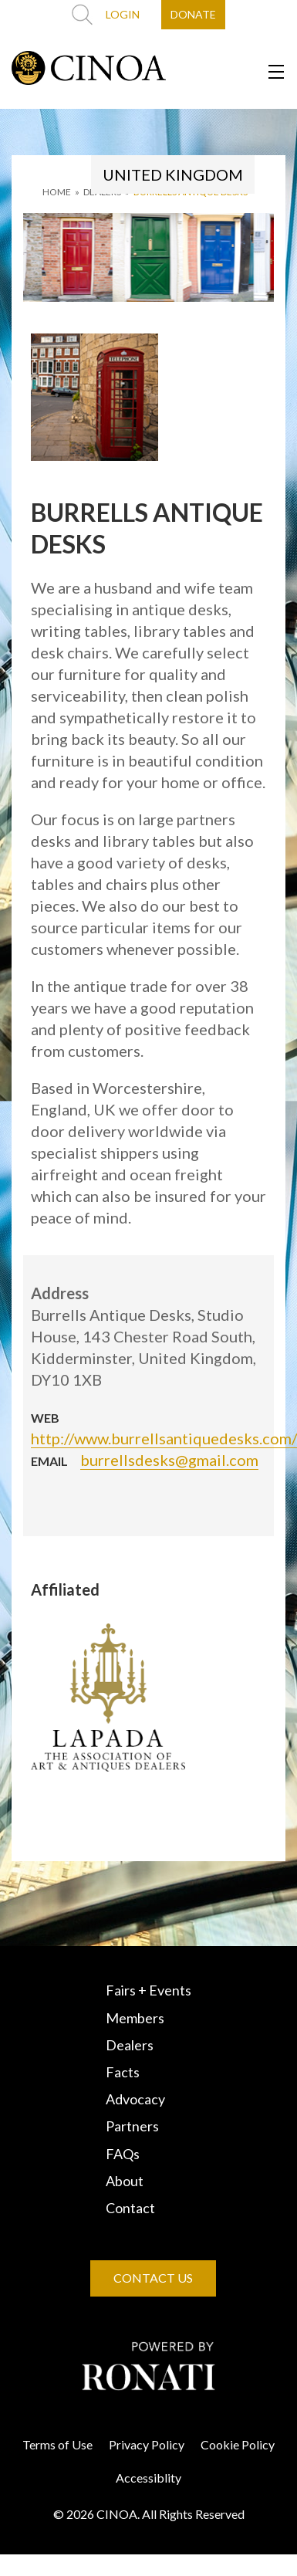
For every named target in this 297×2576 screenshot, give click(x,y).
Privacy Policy (146, 2444)
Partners (132, 2125)
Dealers (130, 2044)
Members (135, 2017)
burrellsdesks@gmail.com (169, 1459)
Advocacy (135, 2098)
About (124, 2180)
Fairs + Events (148, 1990)
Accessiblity (148, 2477)
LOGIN (123, 14)
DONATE (193, 14)
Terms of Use (57, 2444)
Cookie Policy (238, 2444)
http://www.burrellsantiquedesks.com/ (164, 1438)
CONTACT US (153, 2277)
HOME (56, 192)
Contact (130, 2207)
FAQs (123, 2153)
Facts (123, 2071)
